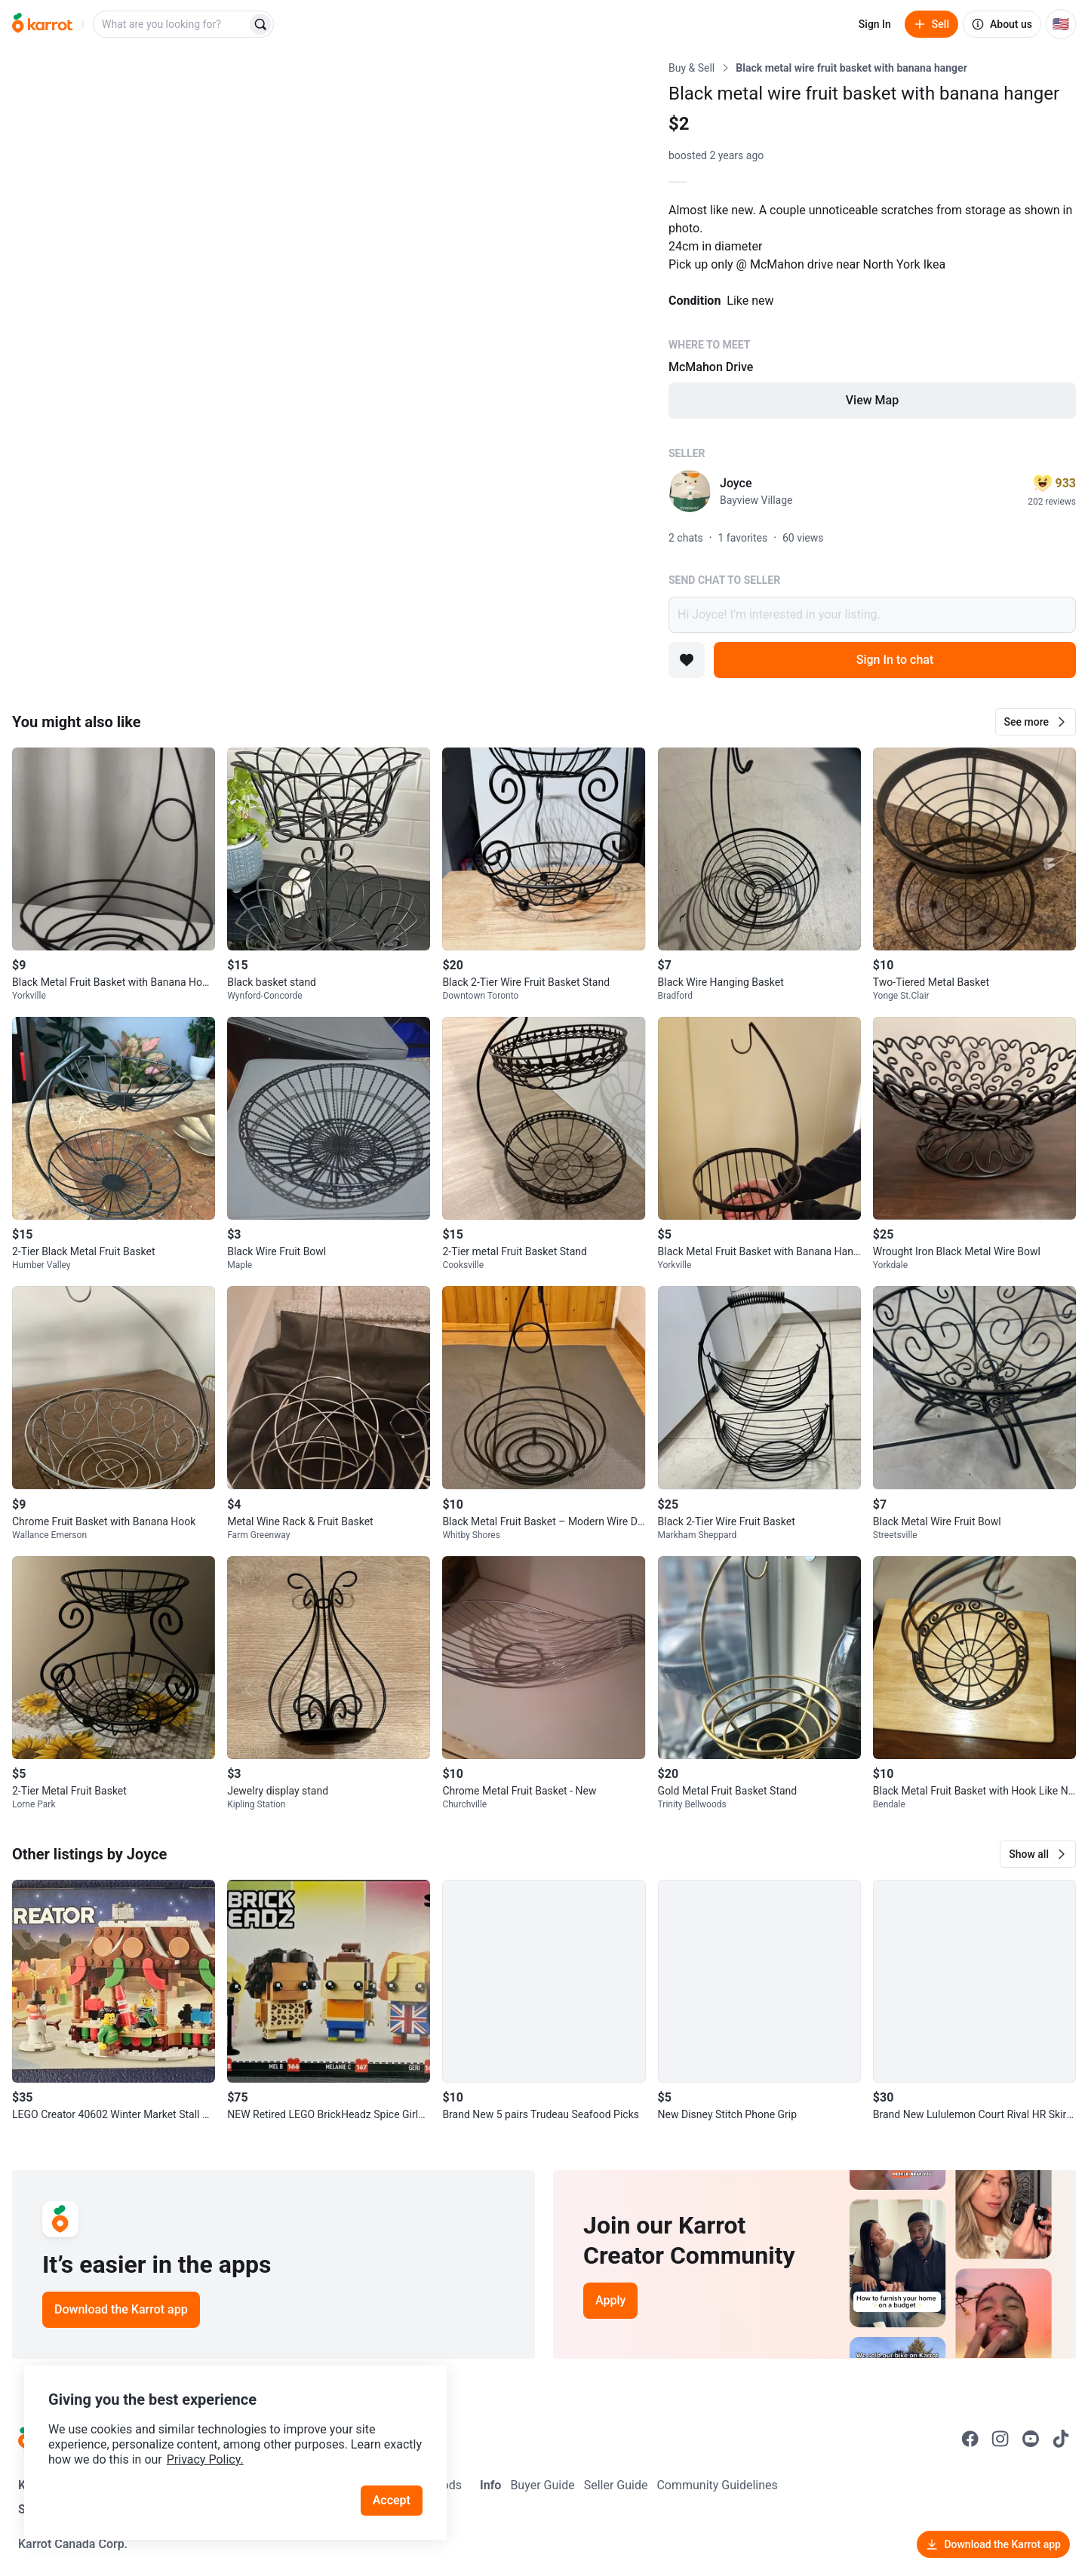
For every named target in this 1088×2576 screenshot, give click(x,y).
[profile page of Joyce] (689, 491)
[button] (1035, 721)
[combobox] (171, 24)
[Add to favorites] (686, 660)
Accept (391, 2500)
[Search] (260, 24)
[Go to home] (42, 24)
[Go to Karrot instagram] (1000, 2439)
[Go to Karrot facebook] (970, 2439)
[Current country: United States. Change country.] (1061, 24)
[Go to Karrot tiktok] (1061, 2439)
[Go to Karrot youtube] (1031, 2439)
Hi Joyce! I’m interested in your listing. (872, 615)
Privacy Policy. (205, 2459)
